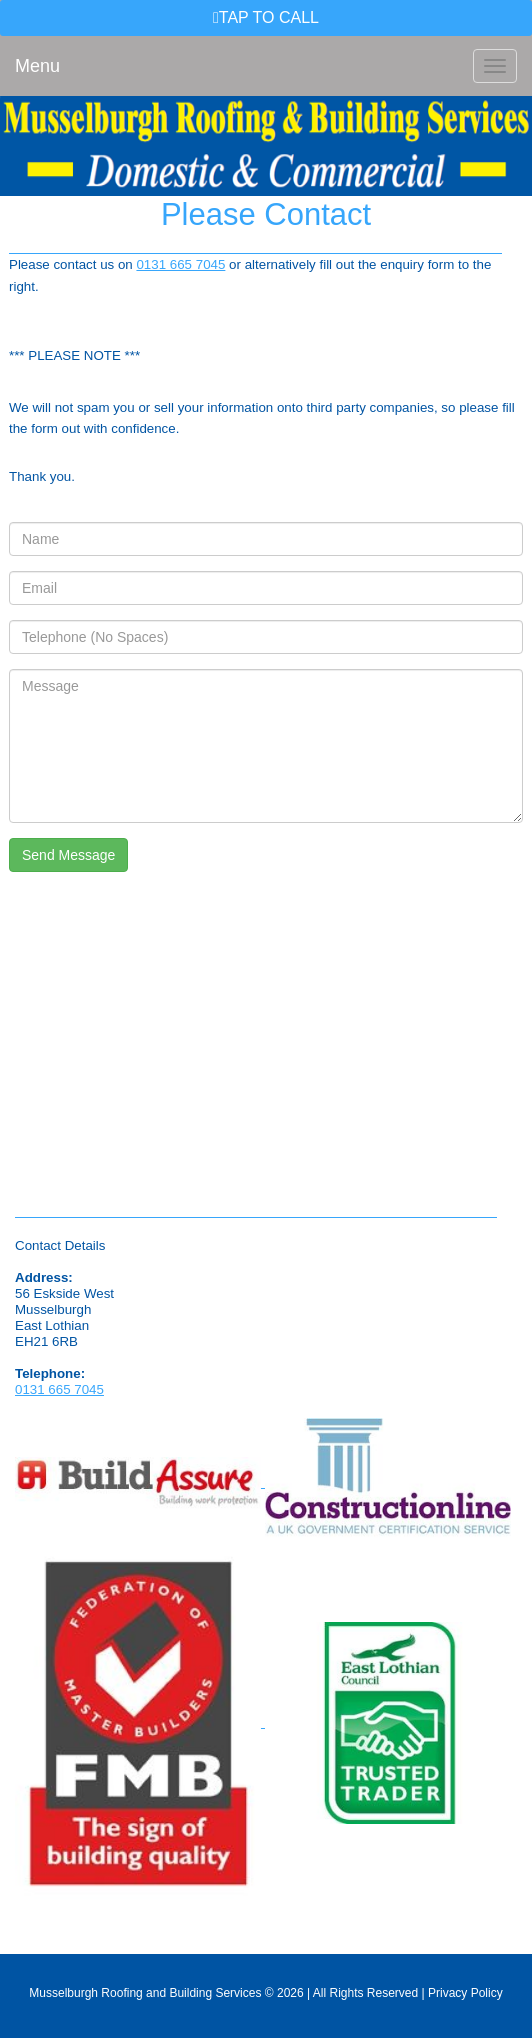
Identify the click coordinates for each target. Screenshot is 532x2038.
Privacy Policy (465, 1993)
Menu (37, 66)
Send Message (68, 855)
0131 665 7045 (180, 264)
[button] (266, 18)
